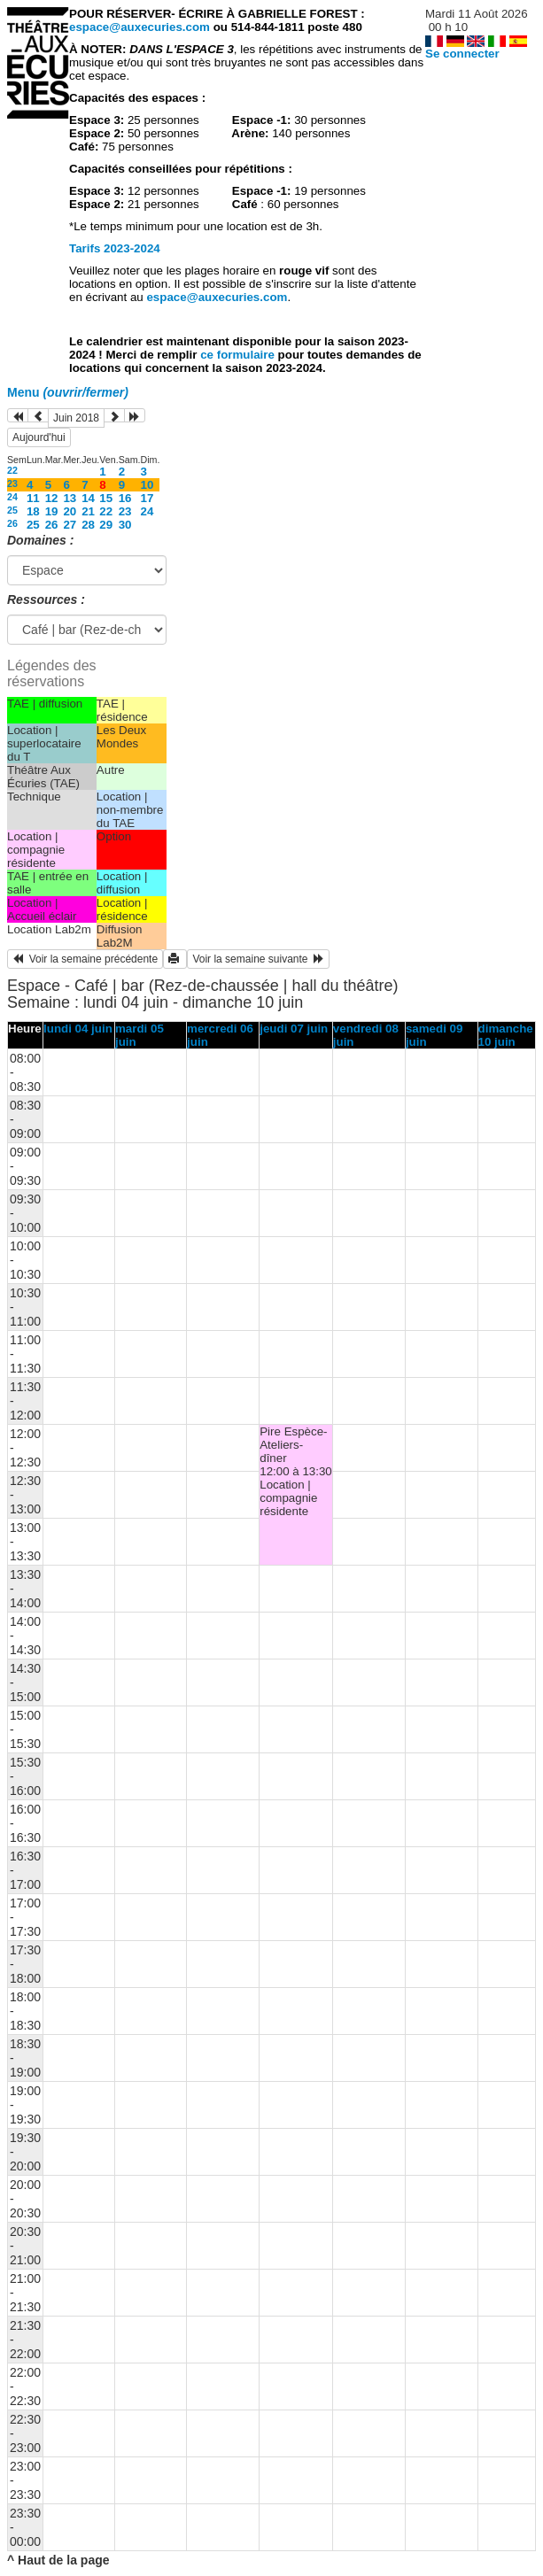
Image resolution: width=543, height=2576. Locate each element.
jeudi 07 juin (294, 1028)
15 (105, 498)
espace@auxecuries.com (139, 27)
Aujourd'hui (39, 437)
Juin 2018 (76, 418)
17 (147, 498)
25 (12, 510)
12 (51, 498)
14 (88, 498)
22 (12, 470)
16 (125, 498)
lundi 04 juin (77, 1028)
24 (12, 496)
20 (69, 511)
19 (51, 511)
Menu (67, 392)
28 (88, 524)
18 (33, 511)
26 (12, 523)
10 (147, 484)
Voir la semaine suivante (258, 959)
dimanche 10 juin (505, 1035)
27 (69, 524)
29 (105, 524)
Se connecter (462, 53)
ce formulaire (238, 354)
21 (88, 511)
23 (12, 483)
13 (69, 498)
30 (125, 524)
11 (33, 498)
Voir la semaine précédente (85, 959)
